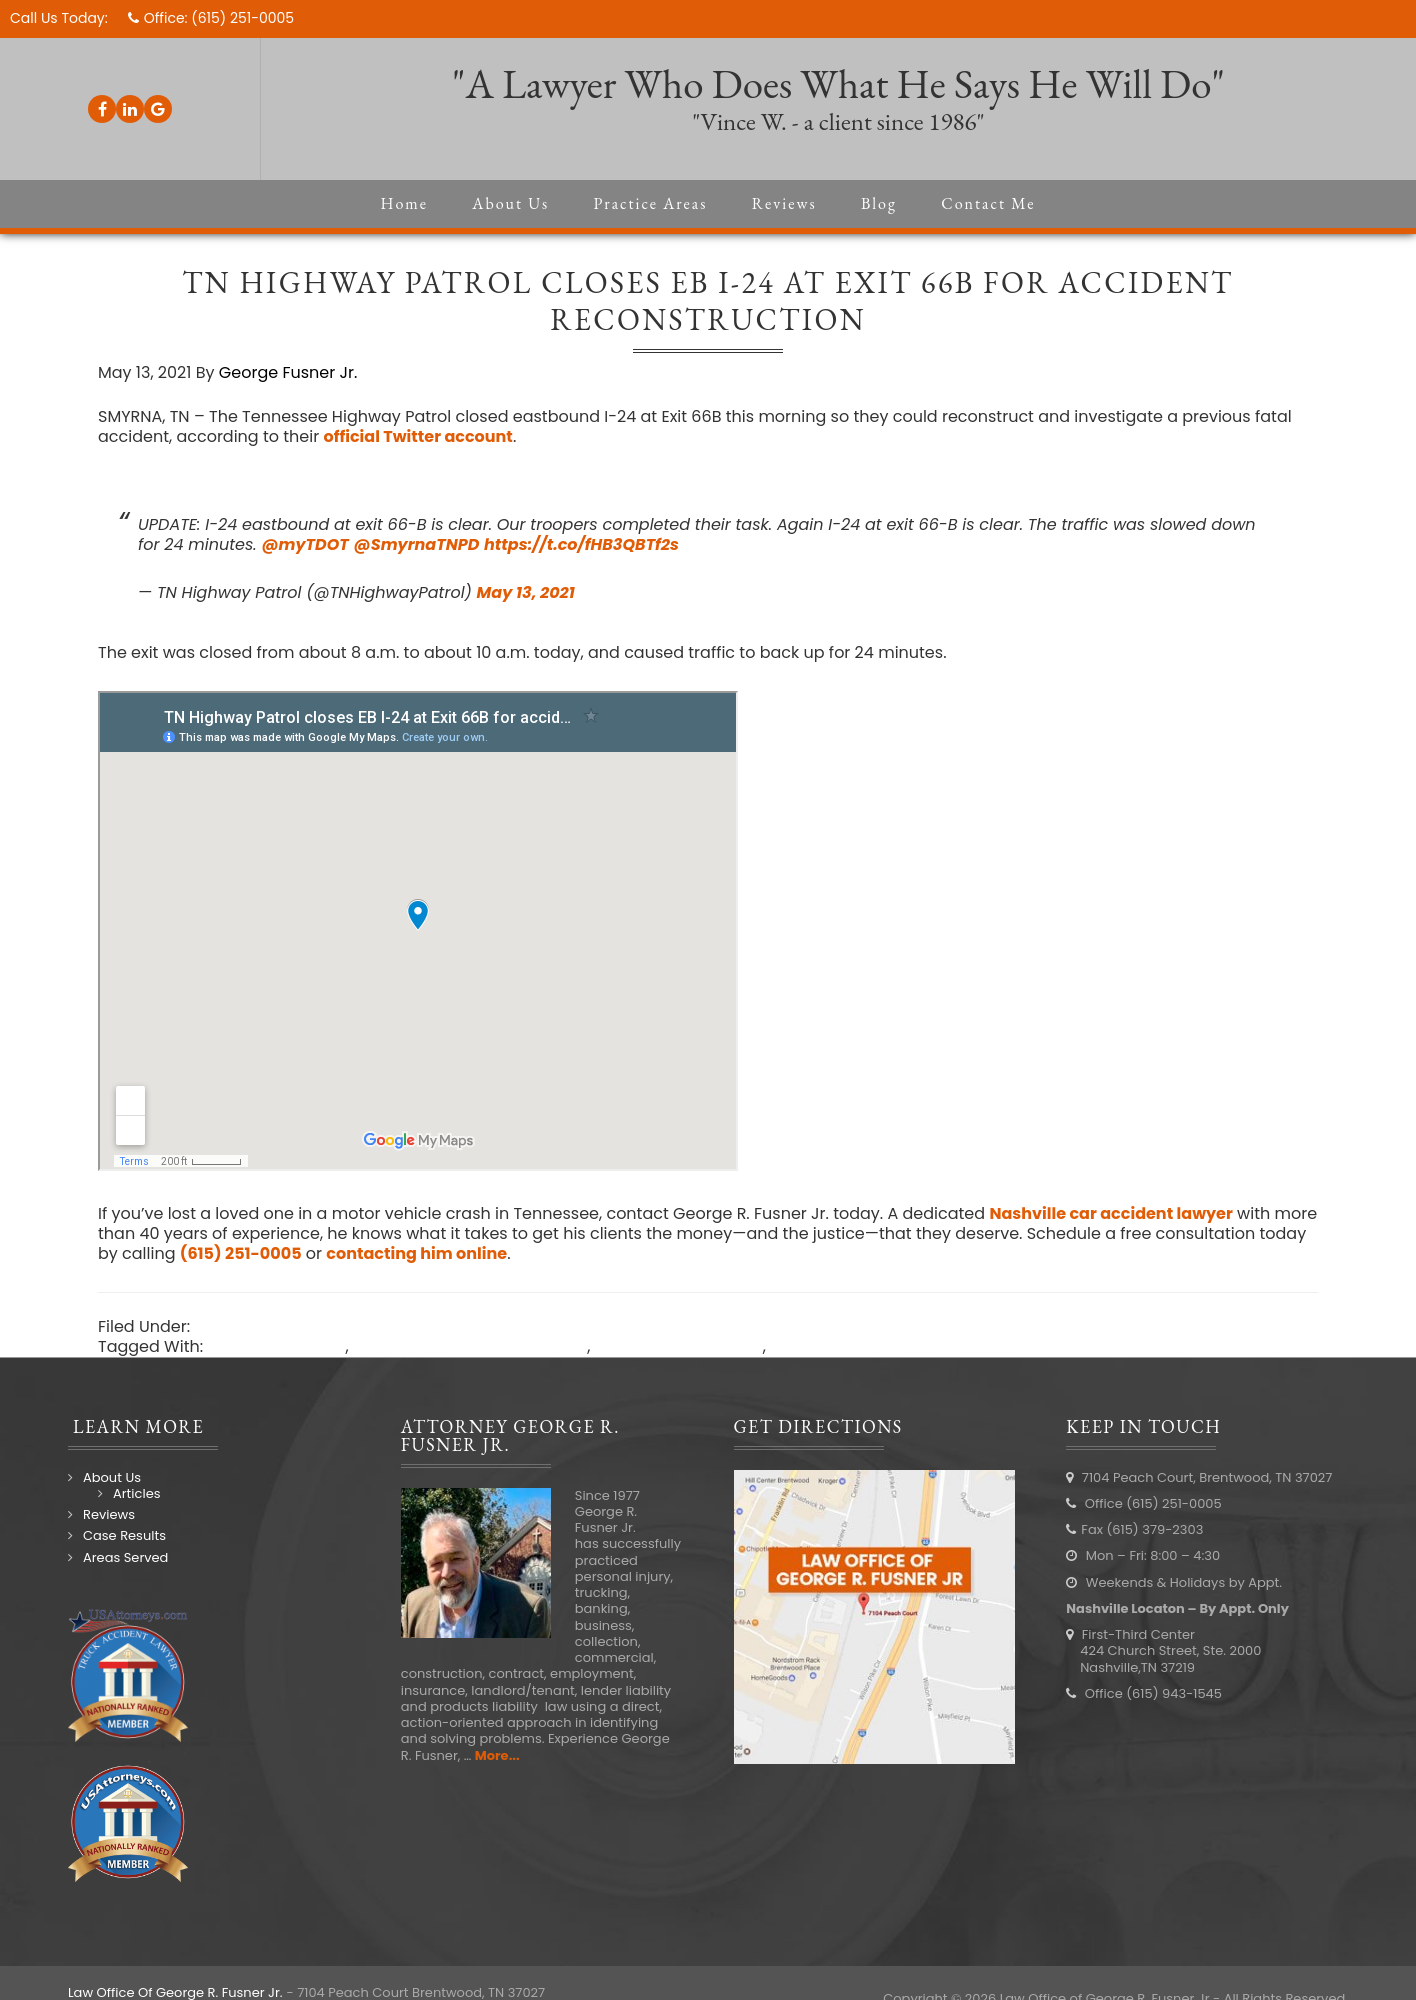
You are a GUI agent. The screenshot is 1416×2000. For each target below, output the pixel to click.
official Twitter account (417, 436)
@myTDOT (304, 544)
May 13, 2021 (526, 592)
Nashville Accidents (271, 1326)
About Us (112, 1477)
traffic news (816, 1346)
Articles (136, 1493)
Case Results (124, 1535)
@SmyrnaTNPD (417, 544)
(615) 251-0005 (242, 18)
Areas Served (125, 1557)
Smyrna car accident (679, 1346)
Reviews (109, 1514)
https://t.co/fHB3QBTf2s (581, 544)
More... (497, 1755)
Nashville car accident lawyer (1110, 1213)
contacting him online (416, 1253)
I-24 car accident (276, 1346)
